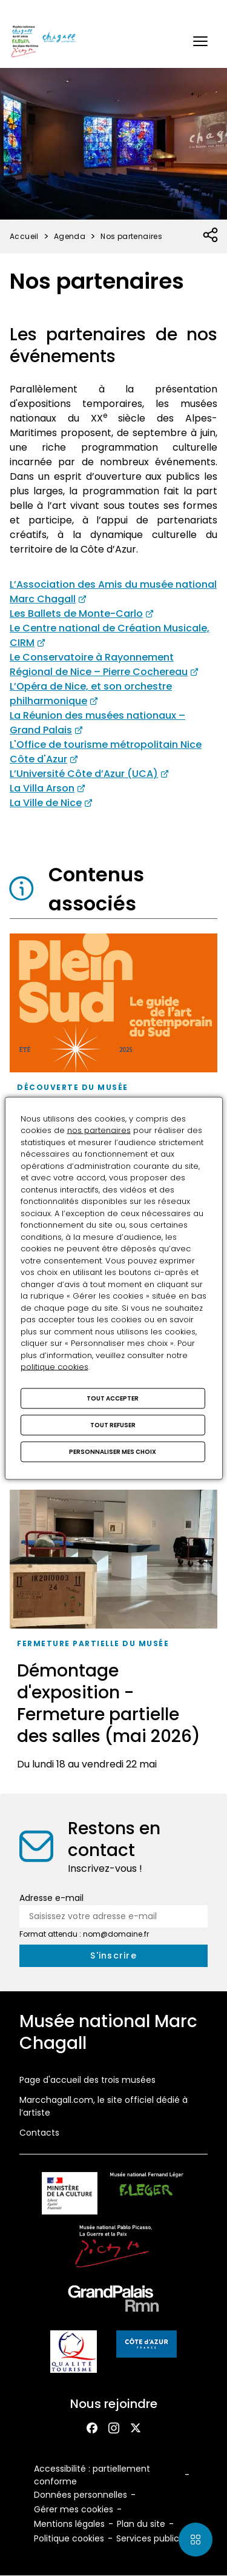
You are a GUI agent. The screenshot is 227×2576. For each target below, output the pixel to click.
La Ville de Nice (46, 803)
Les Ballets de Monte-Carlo (76, 613)
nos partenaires (99, 1130)
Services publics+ (152, 2538)
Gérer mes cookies (73, 2509)
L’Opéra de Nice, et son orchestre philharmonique (91, 693)
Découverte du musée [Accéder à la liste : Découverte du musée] (72, 1087)
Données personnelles (80, 2495)
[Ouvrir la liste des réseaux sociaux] (211, 235)
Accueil (24, 236)
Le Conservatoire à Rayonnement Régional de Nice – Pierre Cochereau (99, 664)
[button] (200, 41)
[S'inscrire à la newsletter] (113, 1956)
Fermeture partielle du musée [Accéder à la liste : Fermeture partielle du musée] (93, 1643)
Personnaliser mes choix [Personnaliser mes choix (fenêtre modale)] (112, 1451)
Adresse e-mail (51, 1898)
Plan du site (141, 2524)
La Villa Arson (42, 788)
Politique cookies (69, 2538)
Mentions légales (69, 2524)
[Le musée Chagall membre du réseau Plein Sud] (113, 1074)
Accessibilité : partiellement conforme (92, 2475)
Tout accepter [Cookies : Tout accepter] (113, 1397)
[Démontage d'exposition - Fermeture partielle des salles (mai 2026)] (113, 1634)
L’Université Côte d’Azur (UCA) (84, 774)
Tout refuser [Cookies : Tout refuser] (113, 1424)
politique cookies (54, 1367)
